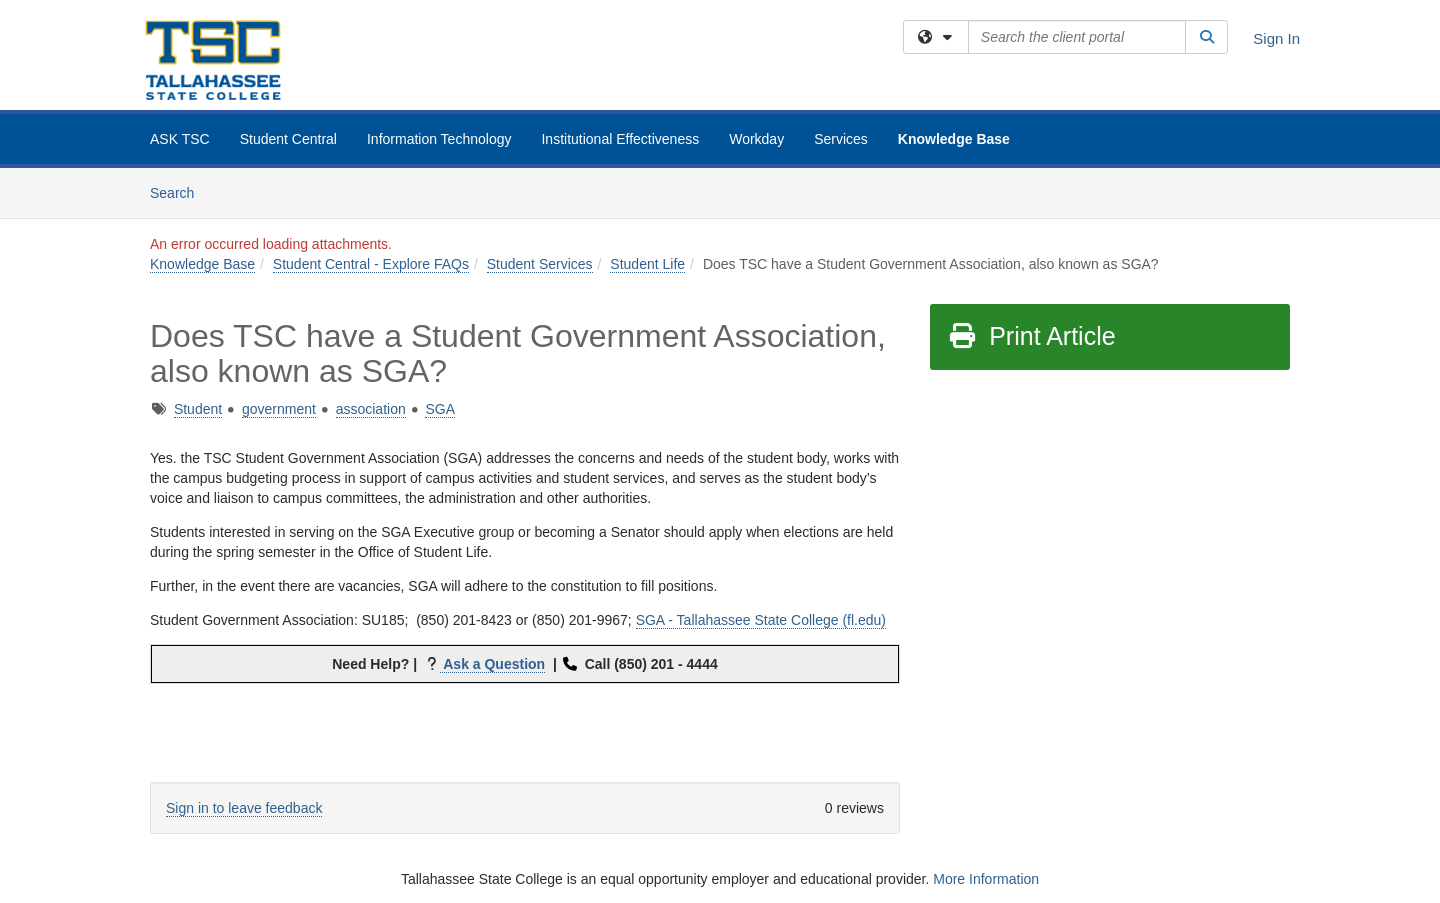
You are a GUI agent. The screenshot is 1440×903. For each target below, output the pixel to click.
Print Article (1031, 336)
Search (179, 191)
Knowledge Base (954, 139)
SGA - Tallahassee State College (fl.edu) (761, 620)
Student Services (540, 264)
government (279, 409)
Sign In (1276, 38)
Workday (756, 139)
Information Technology (439, 139)
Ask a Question (492, 664)
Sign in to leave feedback (244, 808)
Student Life (647, 264)
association (371, 409)
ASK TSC (180, 139)
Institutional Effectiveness (620, 139)
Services (841, 139)
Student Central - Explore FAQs (371, 264)
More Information (986, 879)
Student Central (288, 139)
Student (198, 409)
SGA (440, 409)
